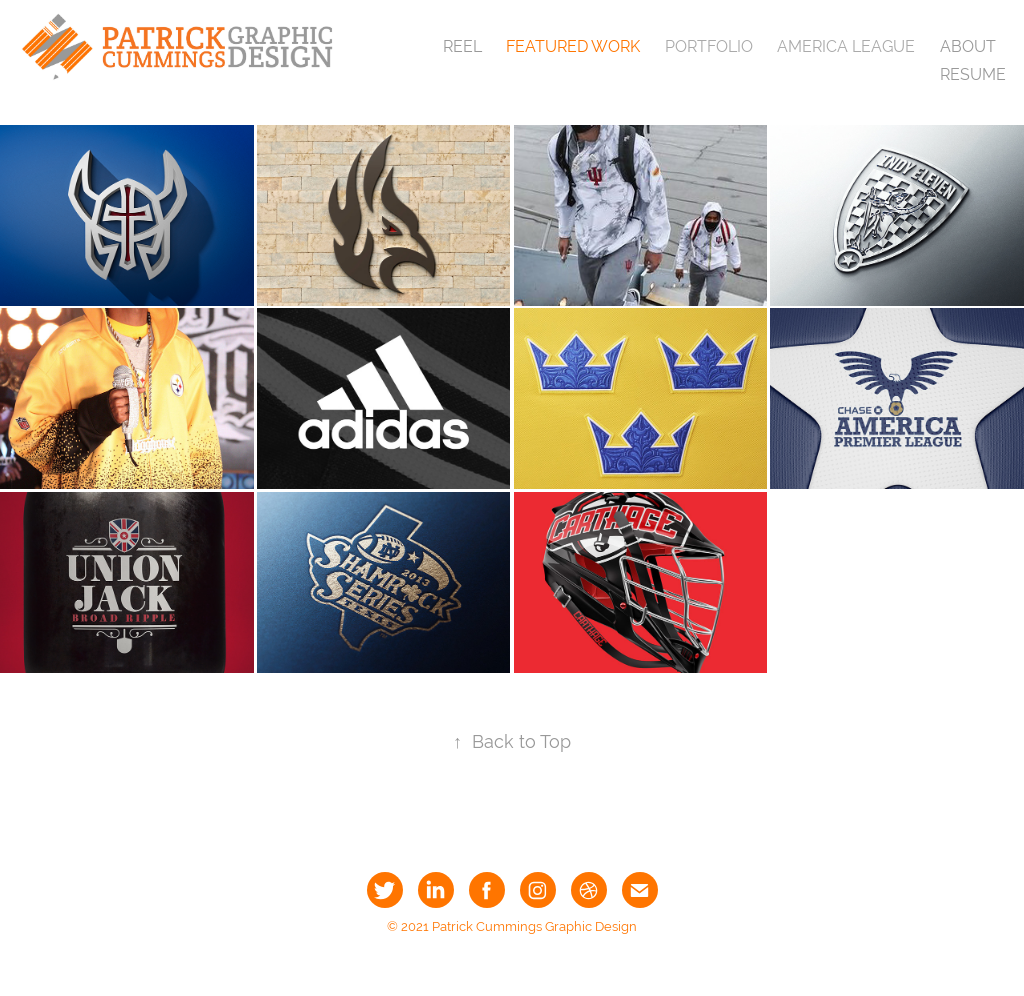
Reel (462, 46)
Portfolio (709, 46)
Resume (973, 74)
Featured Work (573, 46)
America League (846, 46)
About (968, 46)
